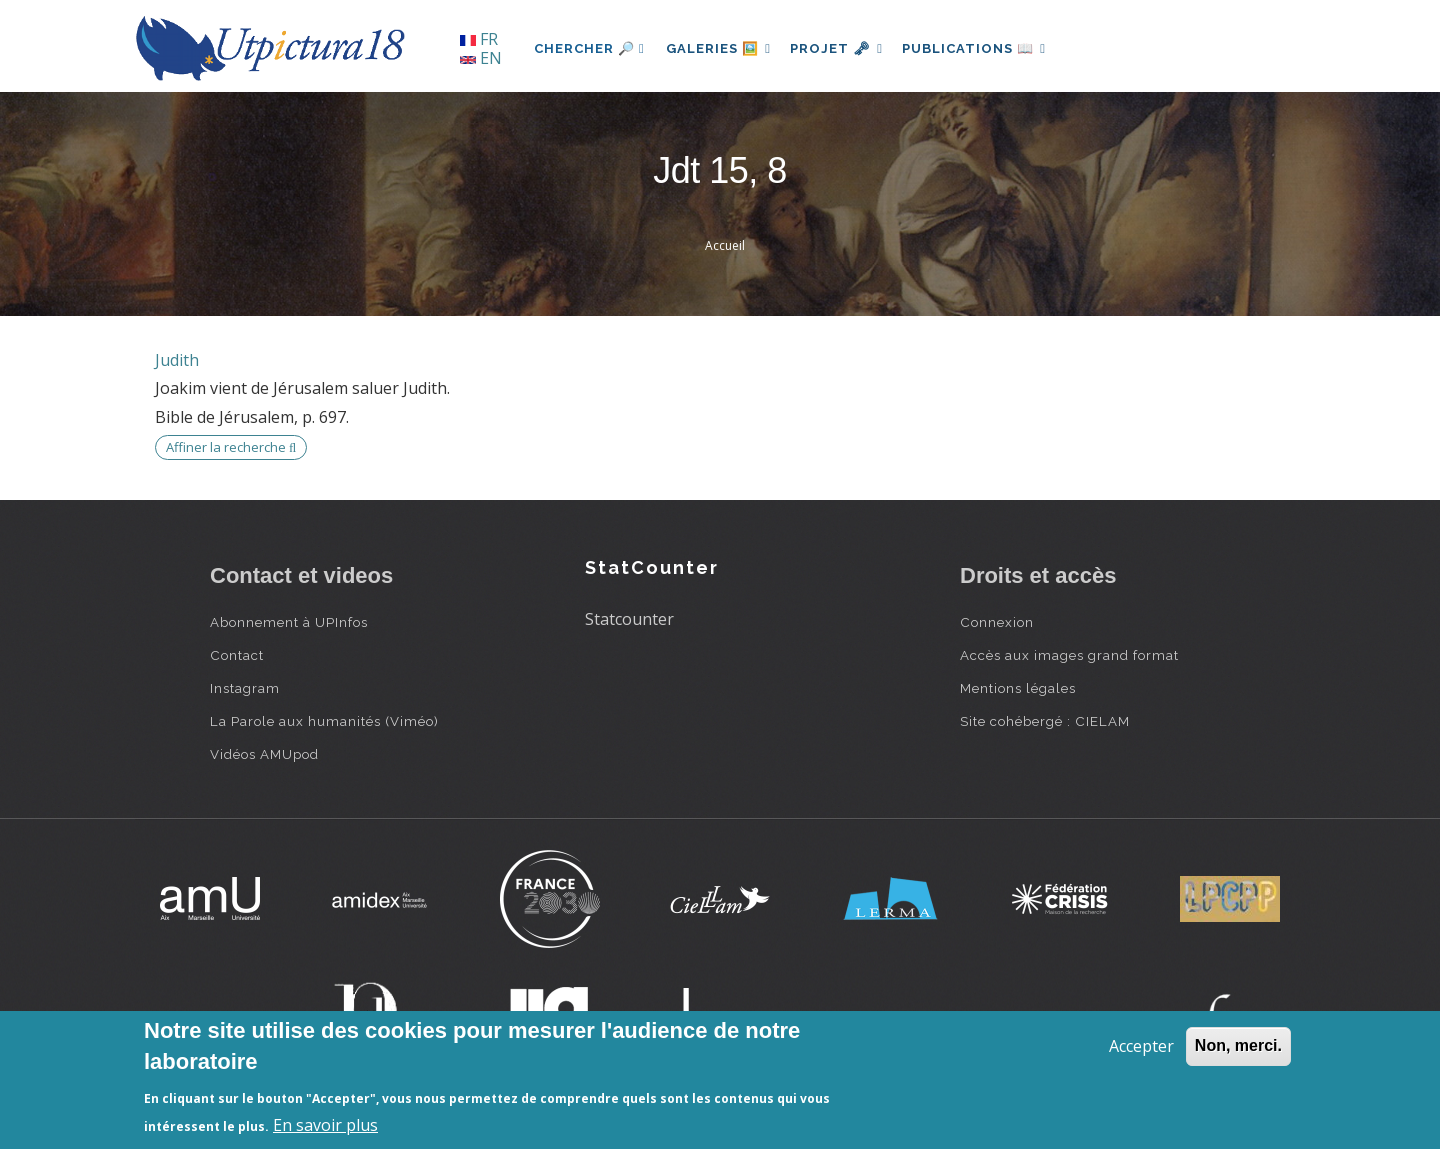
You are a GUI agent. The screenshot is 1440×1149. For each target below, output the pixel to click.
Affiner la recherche (231, 447)
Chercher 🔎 (589, 48)
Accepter (1141, 1046)
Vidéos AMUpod (264, 754)
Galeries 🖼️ (721, 48)
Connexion (997, 622)
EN (481, 58)
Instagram (245, 688)
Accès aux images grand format (1069, 655)
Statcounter (629, 619)
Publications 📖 (986, 48)
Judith (177, 360)
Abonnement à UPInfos (289, 622)
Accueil (725, 245)
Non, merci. (1238, 1045)
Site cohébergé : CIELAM (1045, 721)
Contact (237, 655)
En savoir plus (325, 1125)
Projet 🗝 (844, 48)
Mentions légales (1018, 688)
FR (479, 39)
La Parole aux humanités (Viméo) (324, 721)
